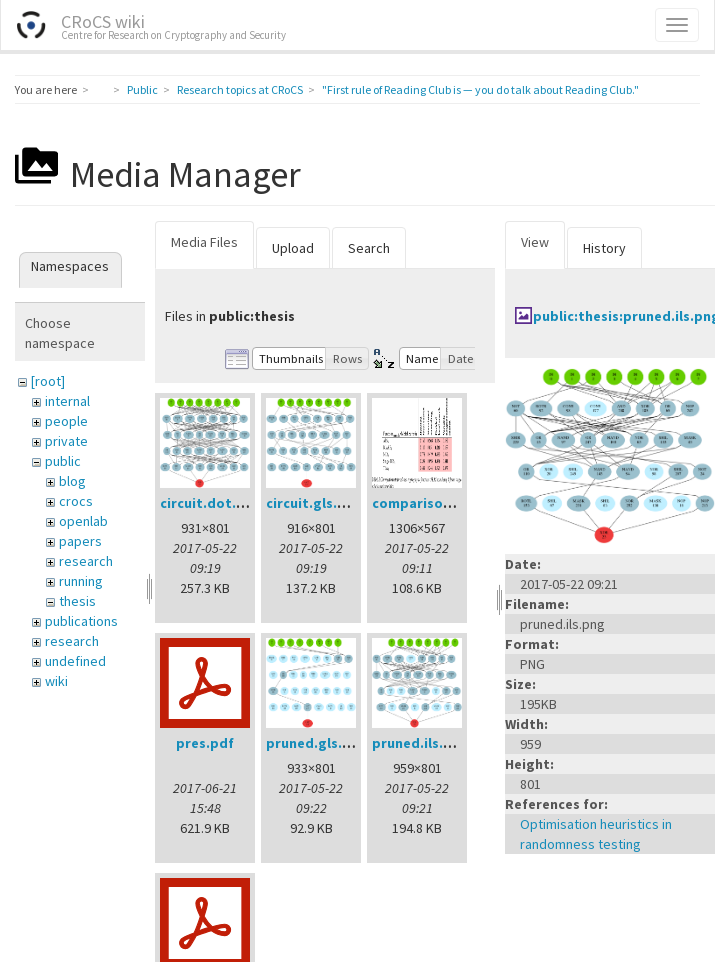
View (535, 242)
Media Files (204, 242)
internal (67, 401)
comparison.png (426, 503)
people (66, 421)
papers (80, 541)
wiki (56, 681)
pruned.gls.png (317, 743)
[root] (48, 381)
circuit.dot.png (211, 503)
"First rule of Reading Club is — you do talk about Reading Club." (480, 89)
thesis (77, 601)
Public (142, 89)
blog (72, 481)
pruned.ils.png (420, 743)
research (86, 561)
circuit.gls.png (314, 503)
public (63, 461)
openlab (83, 521)
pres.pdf (205, 743)
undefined (75, 661)
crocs (76, 501)
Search (369, 248)
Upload (293, 248)
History (604, 248)
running (81, 581)
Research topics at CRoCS (240, 89)
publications (81, 621)
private (66, 441)
